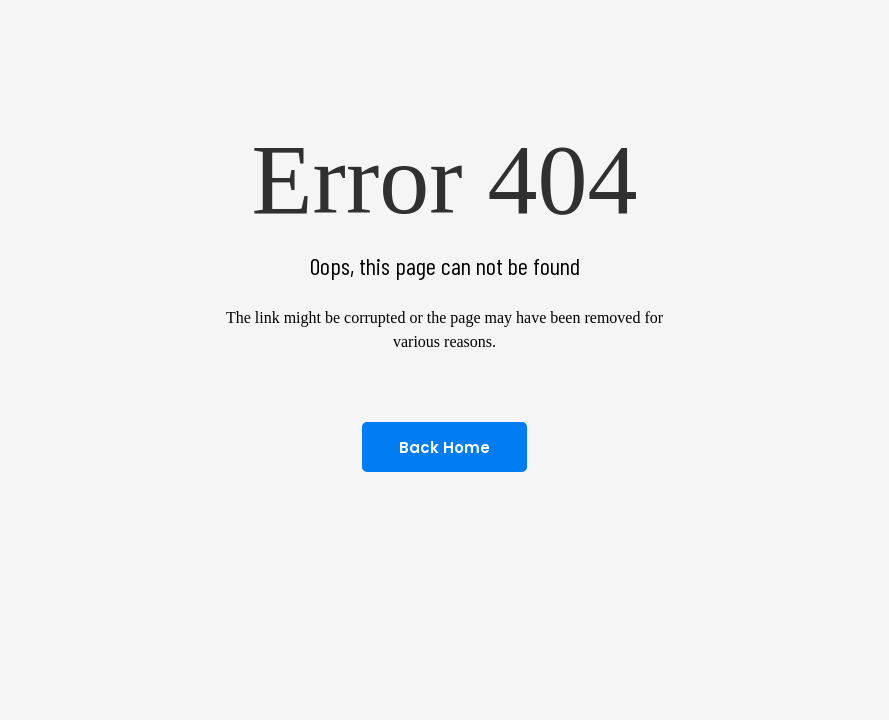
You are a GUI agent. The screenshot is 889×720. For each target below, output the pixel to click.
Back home (444, 447)
